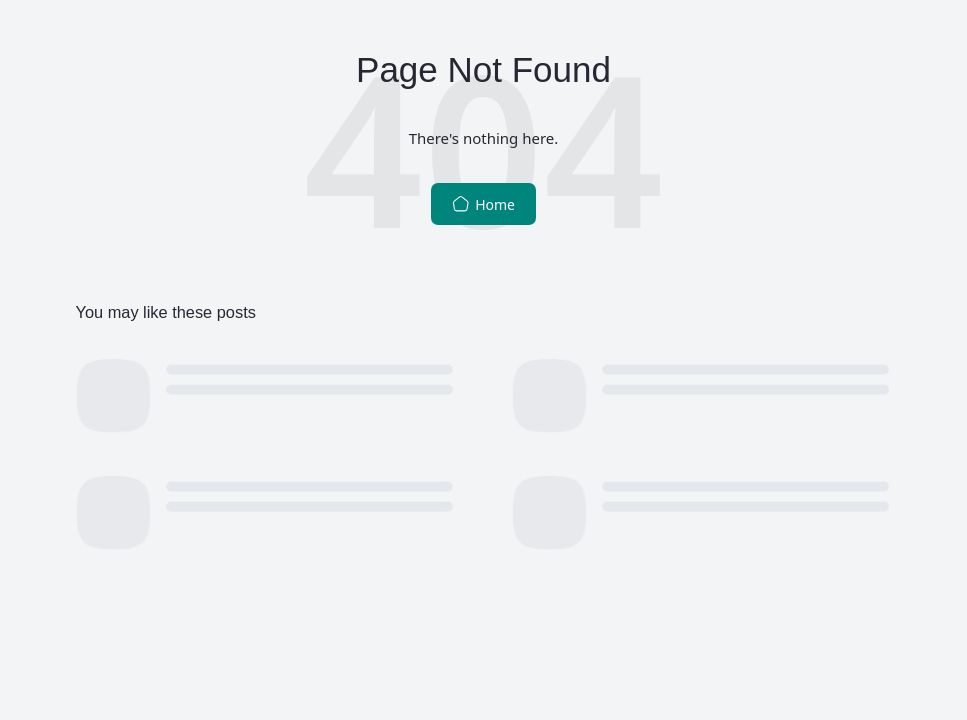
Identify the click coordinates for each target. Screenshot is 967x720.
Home (483, 204)
